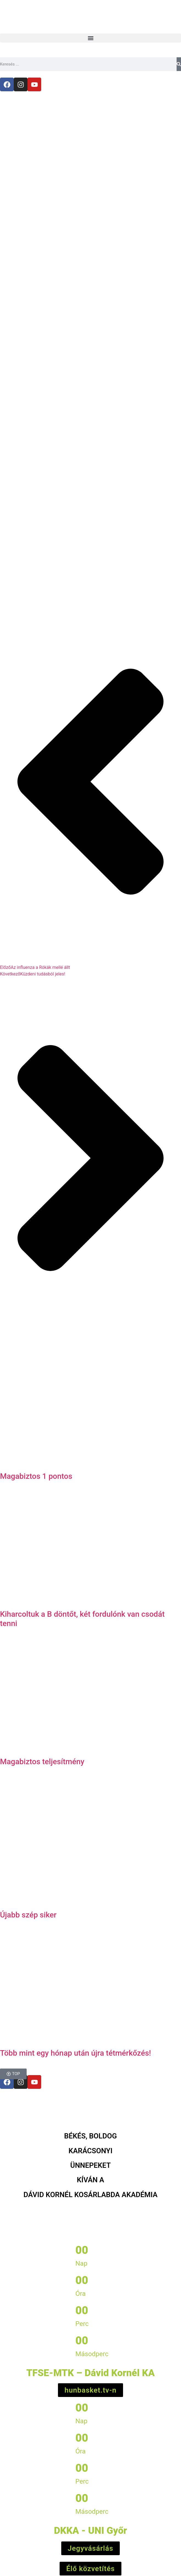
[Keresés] (179, 64)
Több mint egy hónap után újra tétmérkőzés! (75, 2053)
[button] (90, 37)
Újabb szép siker (28, 1914)
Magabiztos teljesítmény (42, 1761)
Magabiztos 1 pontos (36, 1476)
